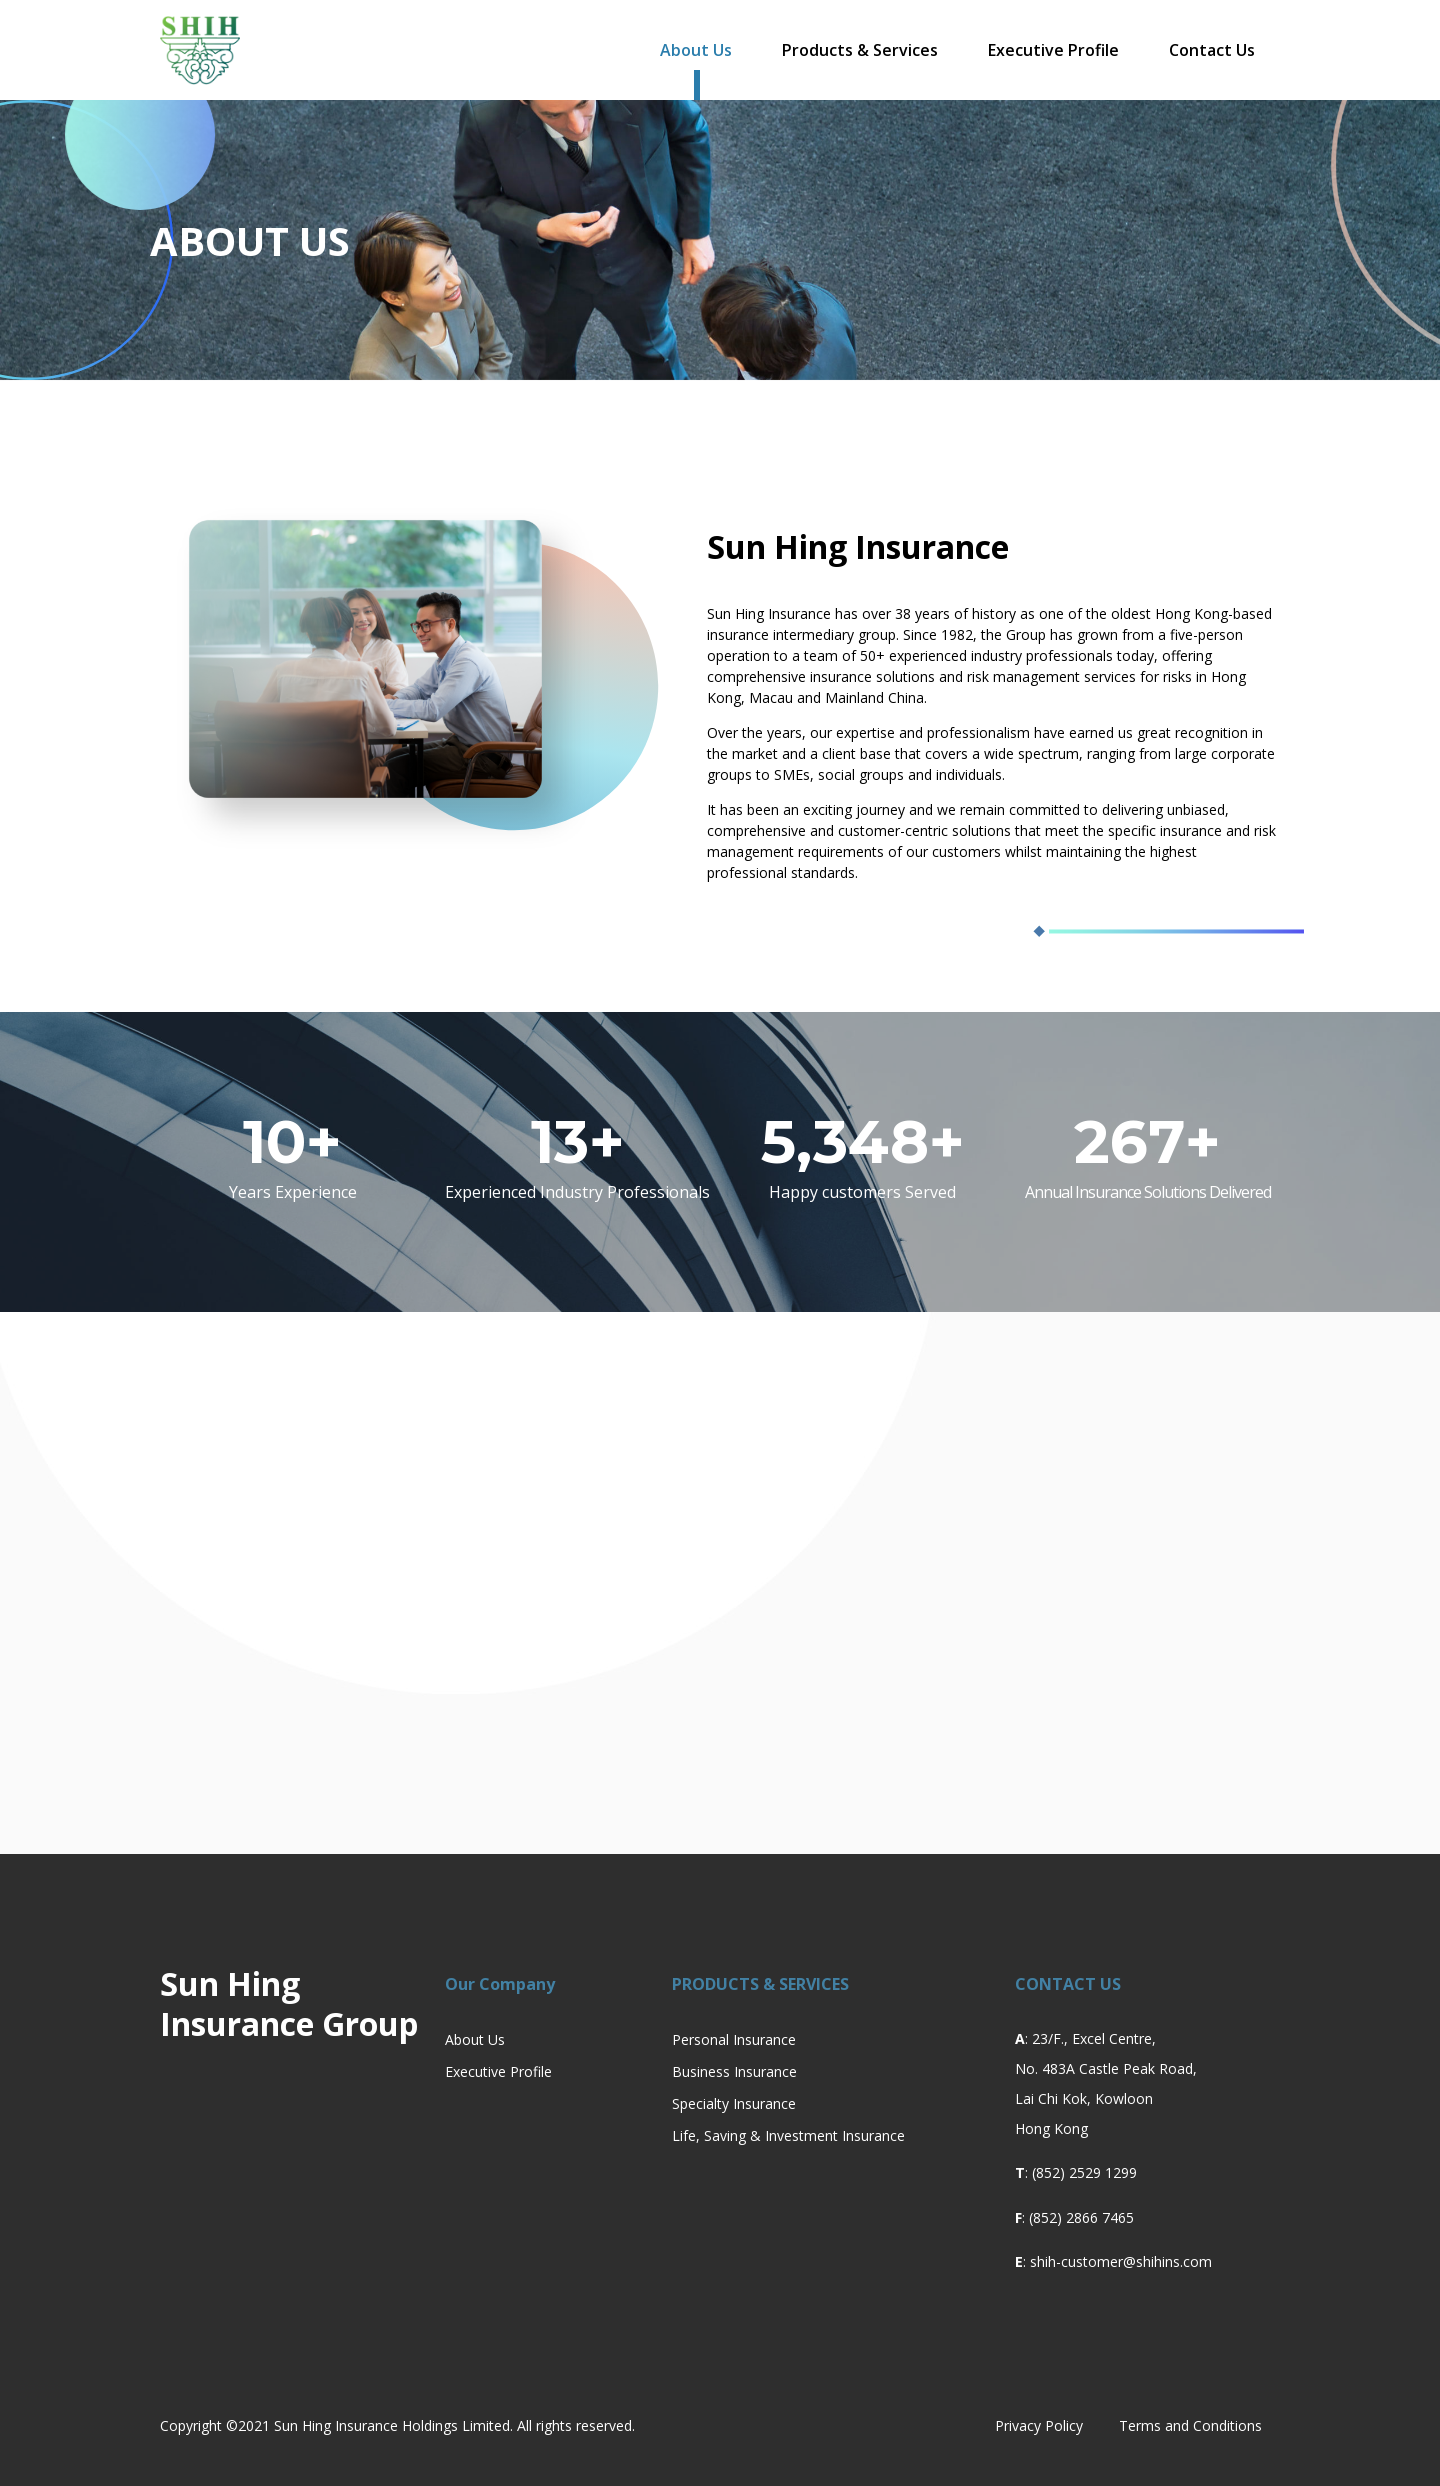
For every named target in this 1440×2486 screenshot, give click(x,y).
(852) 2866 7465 (1081, 2217)
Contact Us (1212, 50)
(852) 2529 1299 (1084, 2172)
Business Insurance (734, 2071)
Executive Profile (1053, 50)
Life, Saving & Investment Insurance (788, 2135)
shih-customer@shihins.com (1121, 2261)
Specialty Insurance (734, 2103)
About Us (696, 50)
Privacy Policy (1039, 2425)
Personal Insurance (734, 2039)
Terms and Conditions (1190, 2425)
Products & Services (860, 50)
